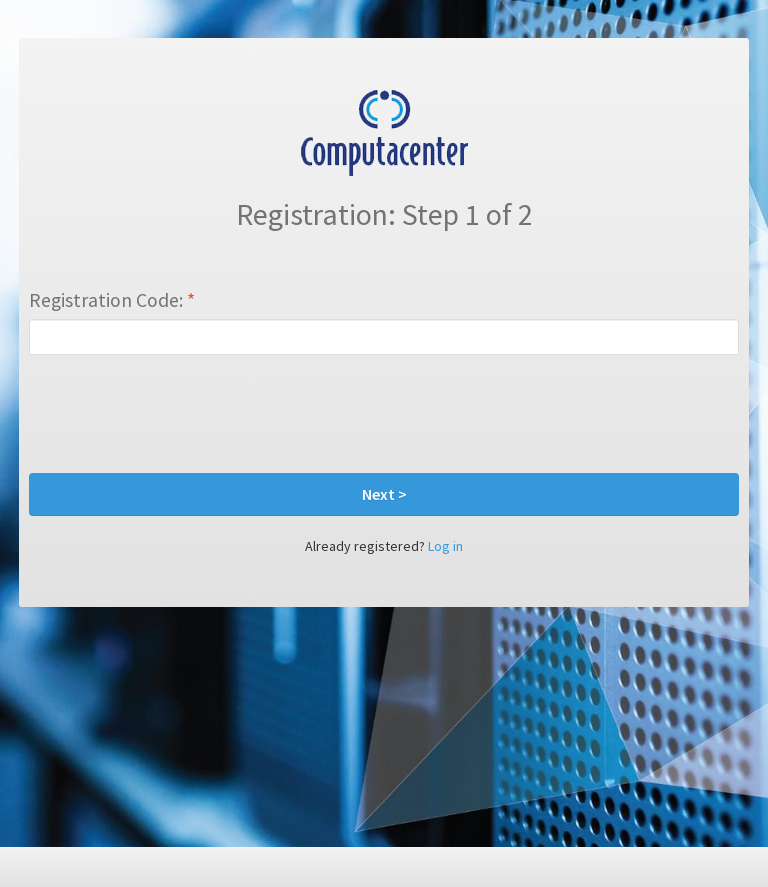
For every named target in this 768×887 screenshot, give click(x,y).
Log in (445, 546)
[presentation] (181, 414)
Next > (384, 494)
